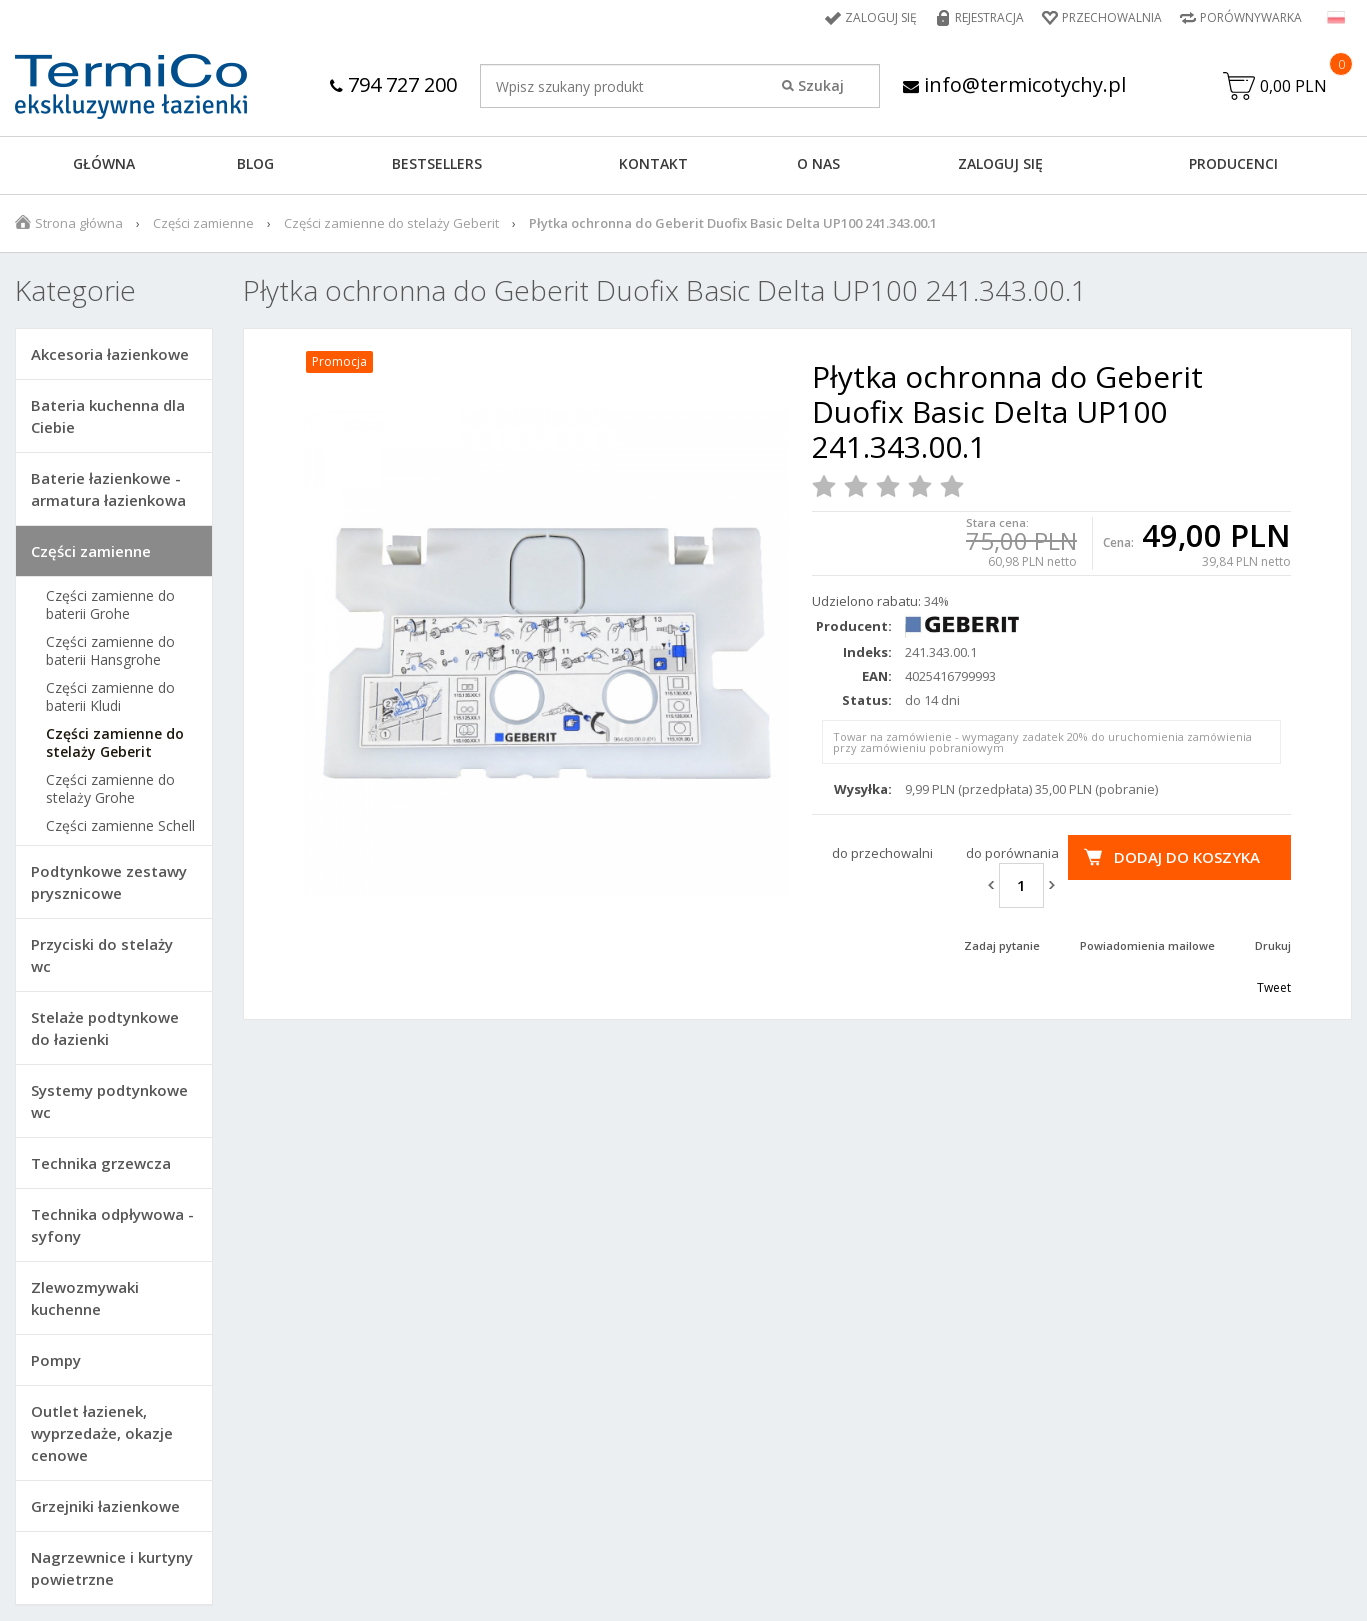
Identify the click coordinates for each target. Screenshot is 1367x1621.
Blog (255, 163)
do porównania (1012, 853)
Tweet (1274, 987)
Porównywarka (1251, 17)
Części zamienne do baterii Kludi (110, 697)
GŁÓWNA (104, 163)
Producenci (1233, 163)
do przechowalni (882, 853)
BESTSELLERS (437, 163)
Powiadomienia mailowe (1147, 945)
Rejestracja (989, 17)
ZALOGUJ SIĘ (1000, 163)
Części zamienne (203, 223)
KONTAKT (653, 163)
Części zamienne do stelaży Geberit (391, 223)
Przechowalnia (1112, 17)
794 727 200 (393, 84)
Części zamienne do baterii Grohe (110, 605)
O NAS (818, 163)
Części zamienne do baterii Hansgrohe (110, 651)
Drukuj (1273, 945)
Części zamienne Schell (120, 826)
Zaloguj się (881, 17)
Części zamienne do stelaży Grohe (110, 789)
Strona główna (79, 223)
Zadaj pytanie (1002, 945)
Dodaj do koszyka (1187, 857)
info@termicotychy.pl (1014, 84)
